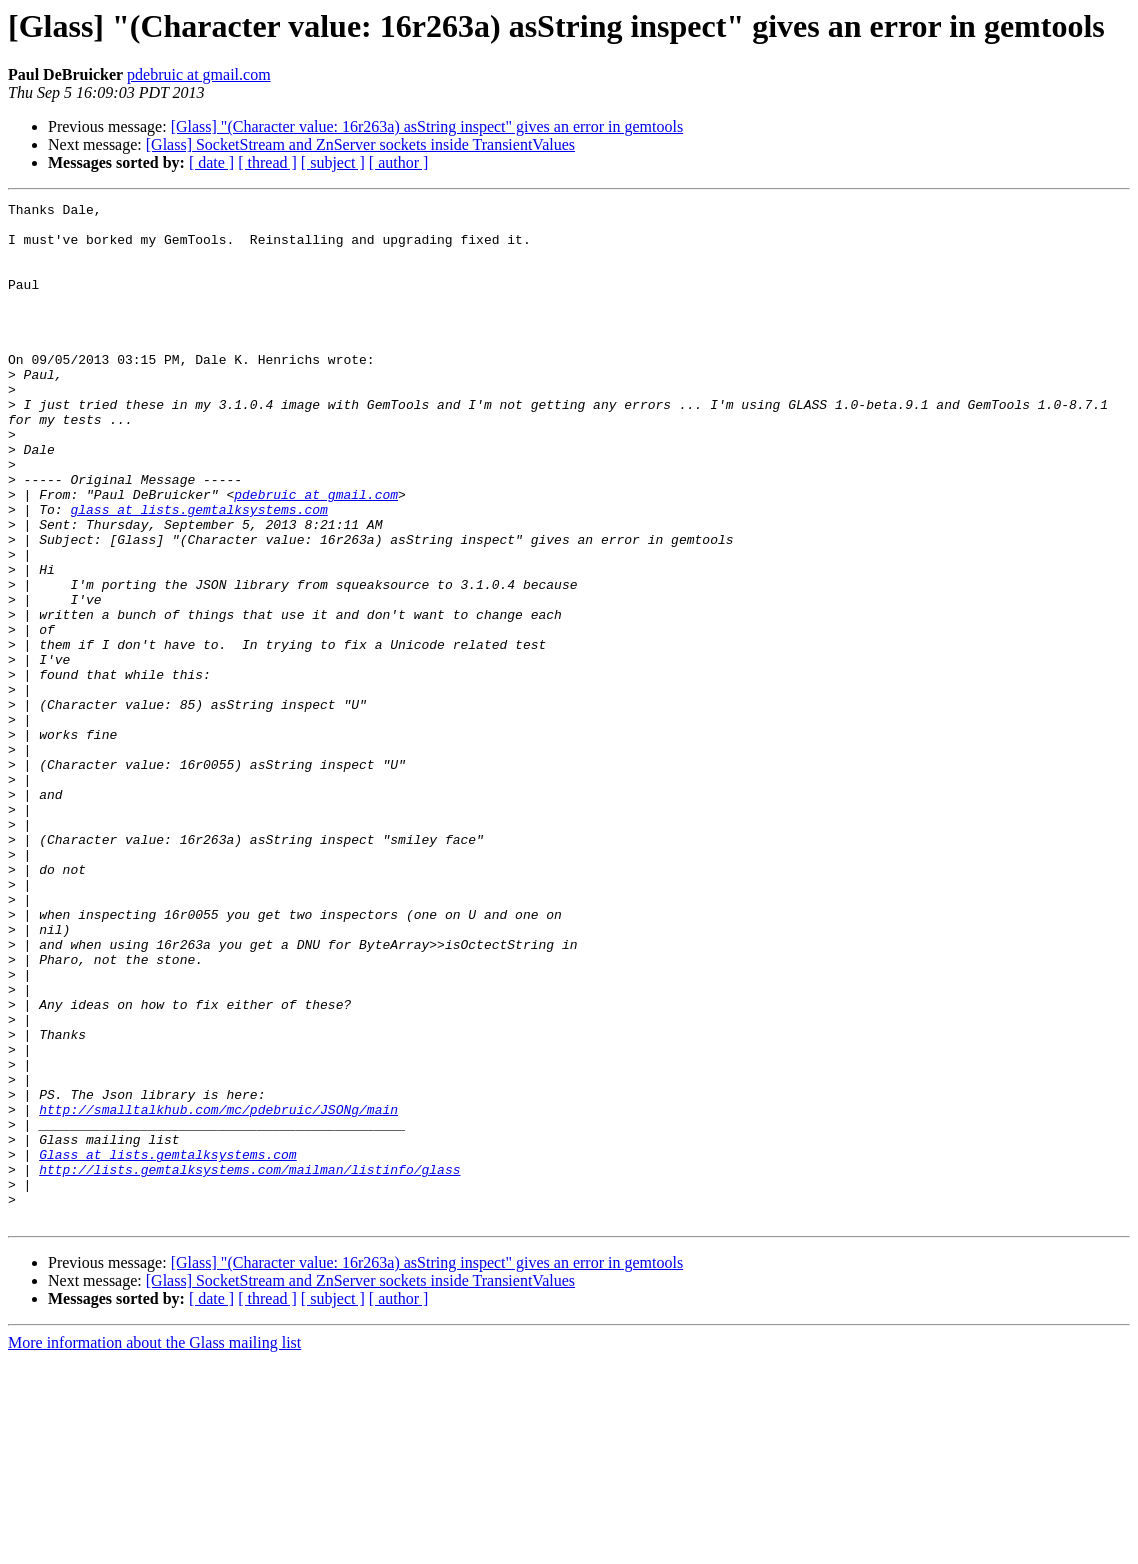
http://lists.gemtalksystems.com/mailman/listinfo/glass (249, 1364)
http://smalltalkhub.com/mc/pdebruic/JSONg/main (218, 1292)
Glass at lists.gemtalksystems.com (167, 1346)
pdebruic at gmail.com (199, 74)
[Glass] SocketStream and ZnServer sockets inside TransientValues (360, 144)
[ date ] (211, 162)
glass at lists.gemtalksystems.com (198, 572)
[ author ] (399, 162)
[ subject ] (333, 162)
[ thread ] (267, 162)
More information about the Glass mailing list (154, 1546)
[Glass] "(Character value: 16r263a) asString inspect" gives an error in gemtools (427, 126)
